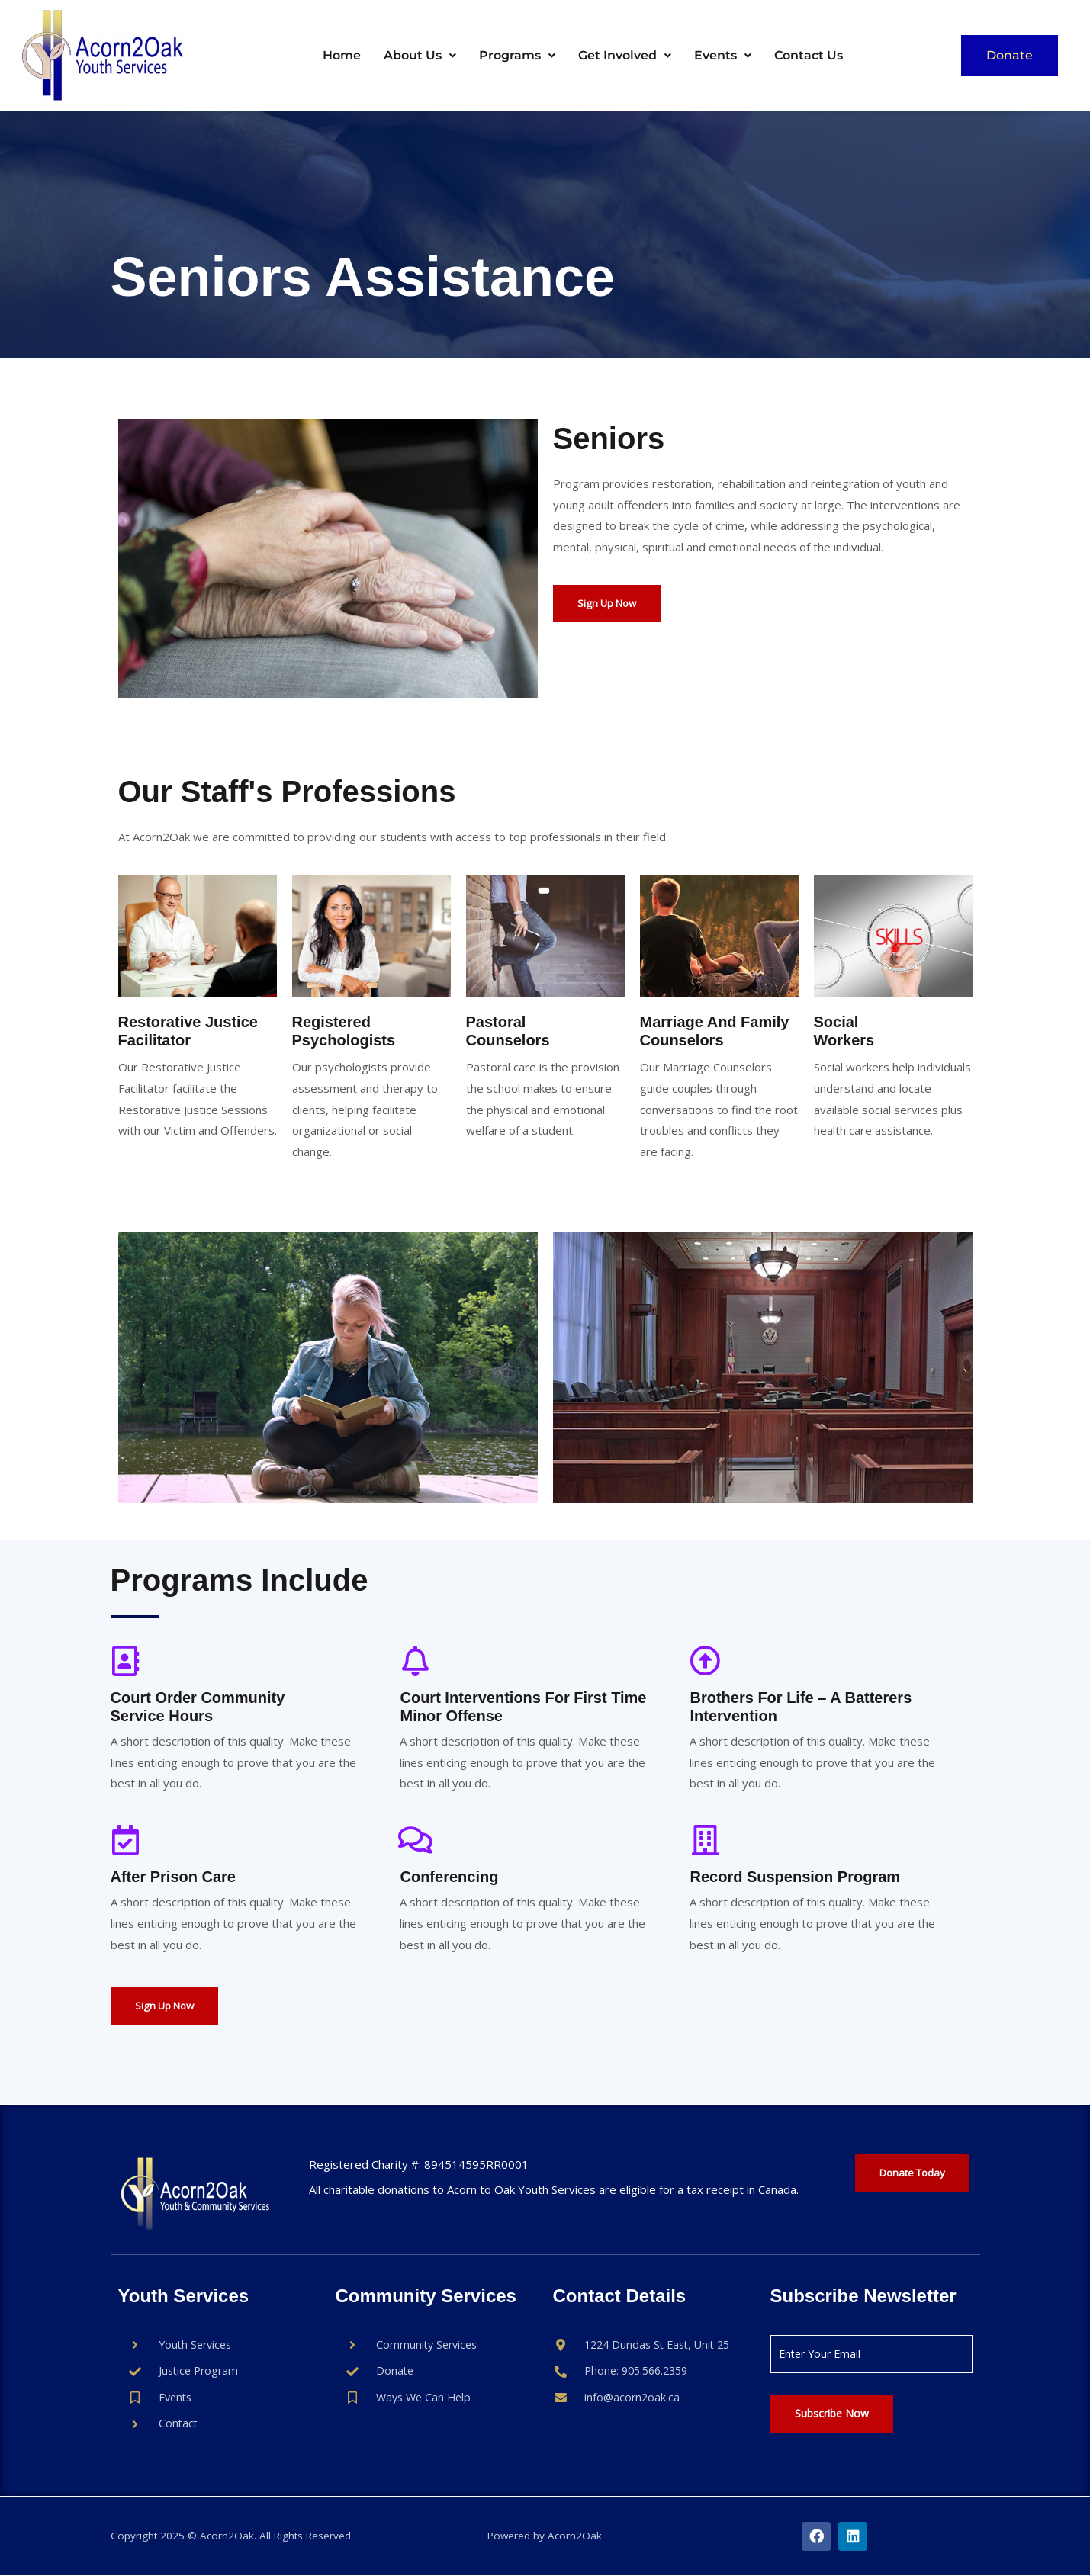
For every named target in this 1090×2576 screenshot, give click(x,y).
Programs (517, 55)
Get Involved (624, 55)
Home (342, 55)
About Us (420, 55)
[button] (420, 55)
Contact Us (808, 55)
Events (722, 55)
